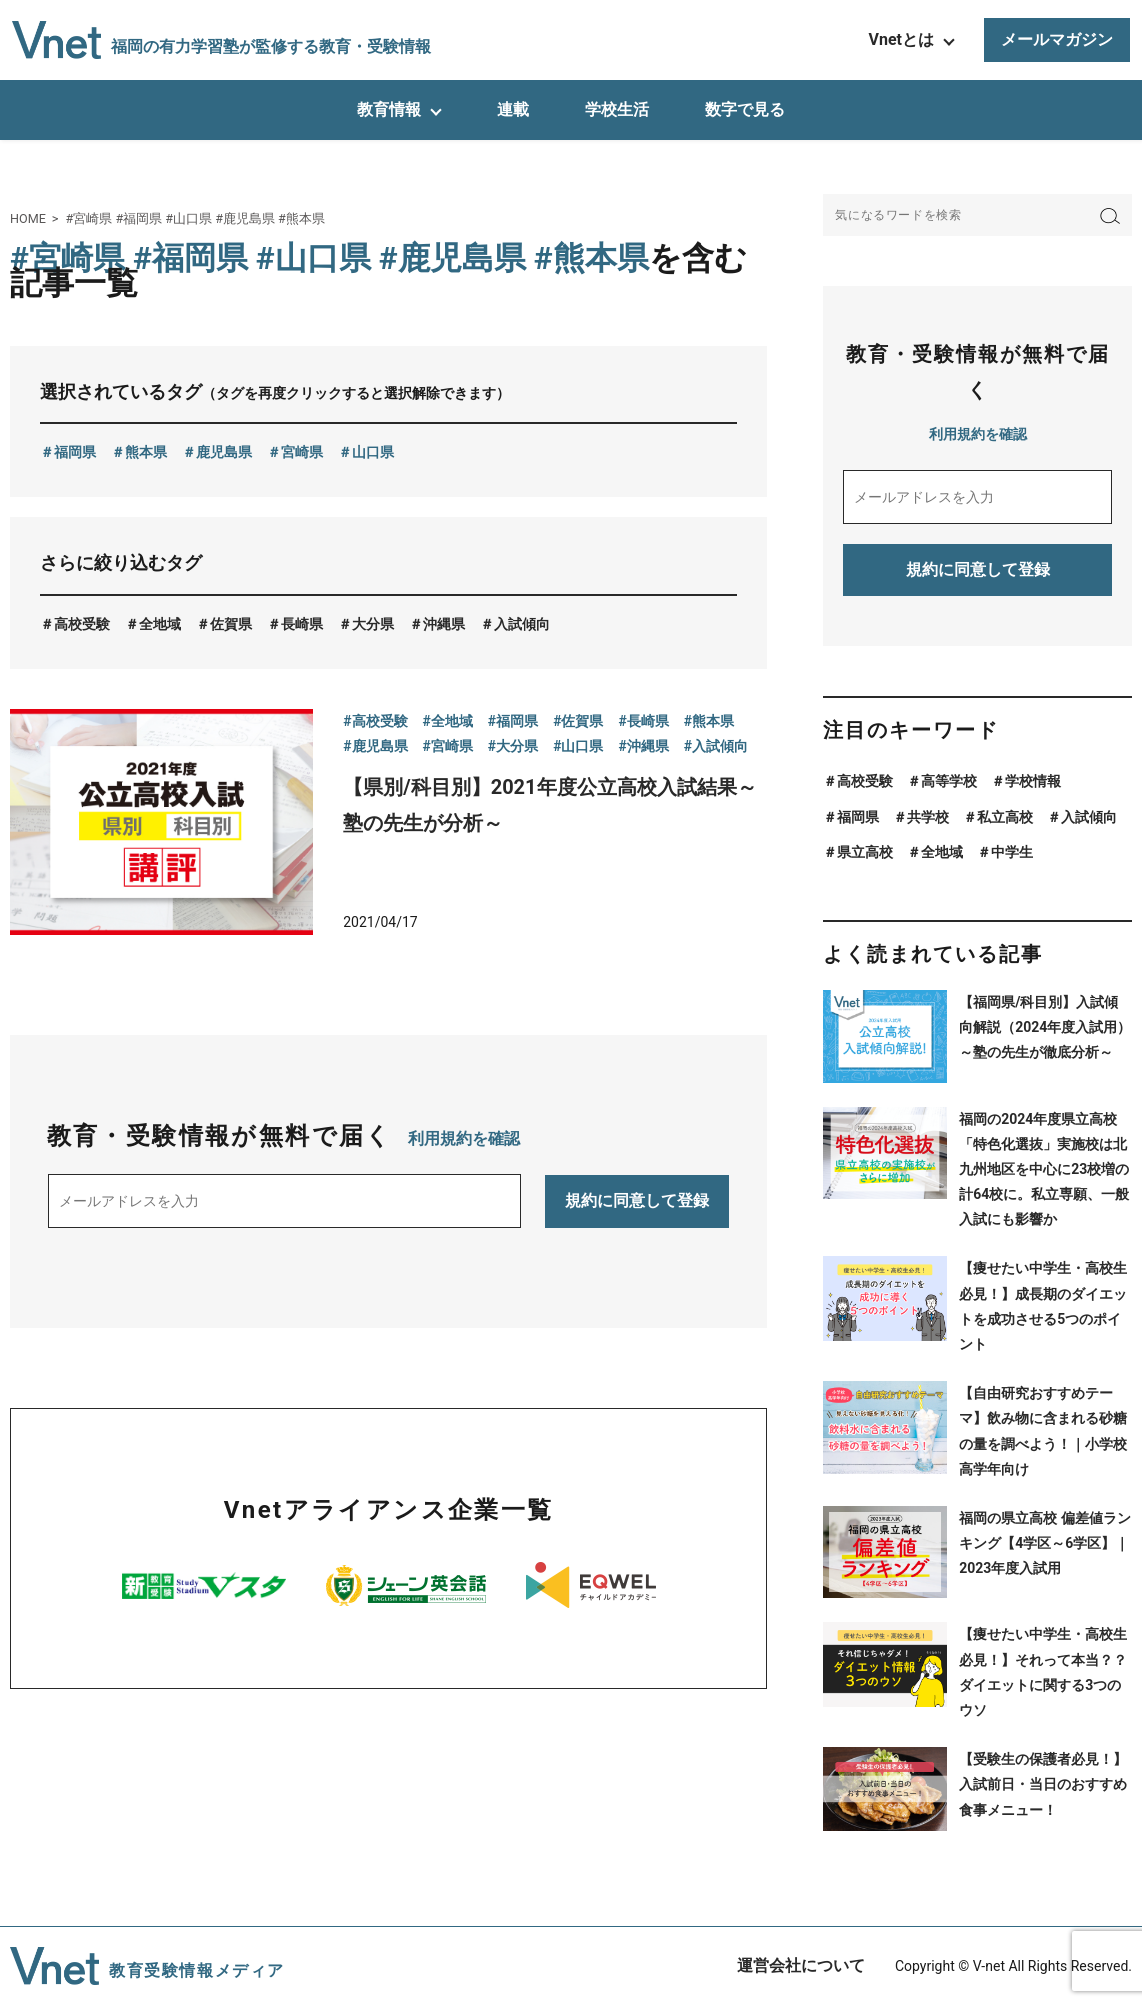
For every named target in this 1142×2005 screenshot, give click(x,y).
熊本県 (146, 452)
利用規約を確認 (464, 1138)
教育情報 (389, 109)
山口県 (373, 452)
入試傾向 (522, 624)
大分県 (373, 624)
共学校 (928, 817)
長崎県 (302, 624)
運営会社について (801, 1965)
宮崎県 (302, 452)
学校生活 (617, 109)
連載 (513, 109)
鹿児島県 (224, 452)
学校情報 (1033, 781)
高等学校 (949, 781)
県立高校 (865, 852)
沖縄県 (444, 624)
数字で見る (745, 109)
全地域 (160, 624)
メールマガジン (1057, 39)
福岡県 (75, 452)
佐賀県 (231, 624)
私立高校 (1005, 817)
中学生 (1012, 852)
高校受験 (82, 624)
